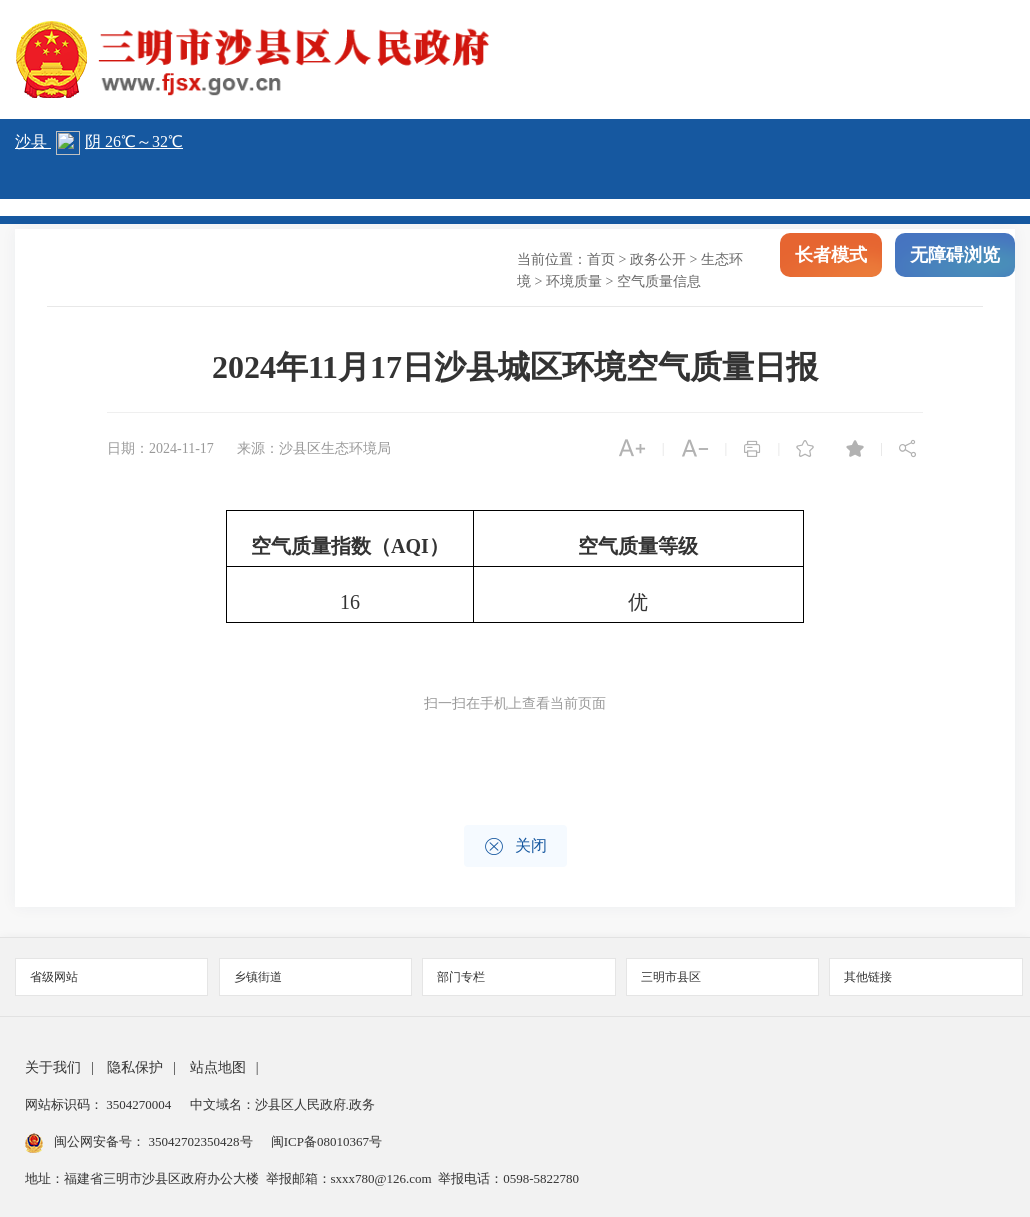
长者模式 (831, 260)
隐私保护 (135, 1067)
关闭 (515, 846)
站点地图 (218, 1067)
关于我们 (53, 1067)
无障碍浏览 (955, 260)
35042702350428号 (200, 1141)
